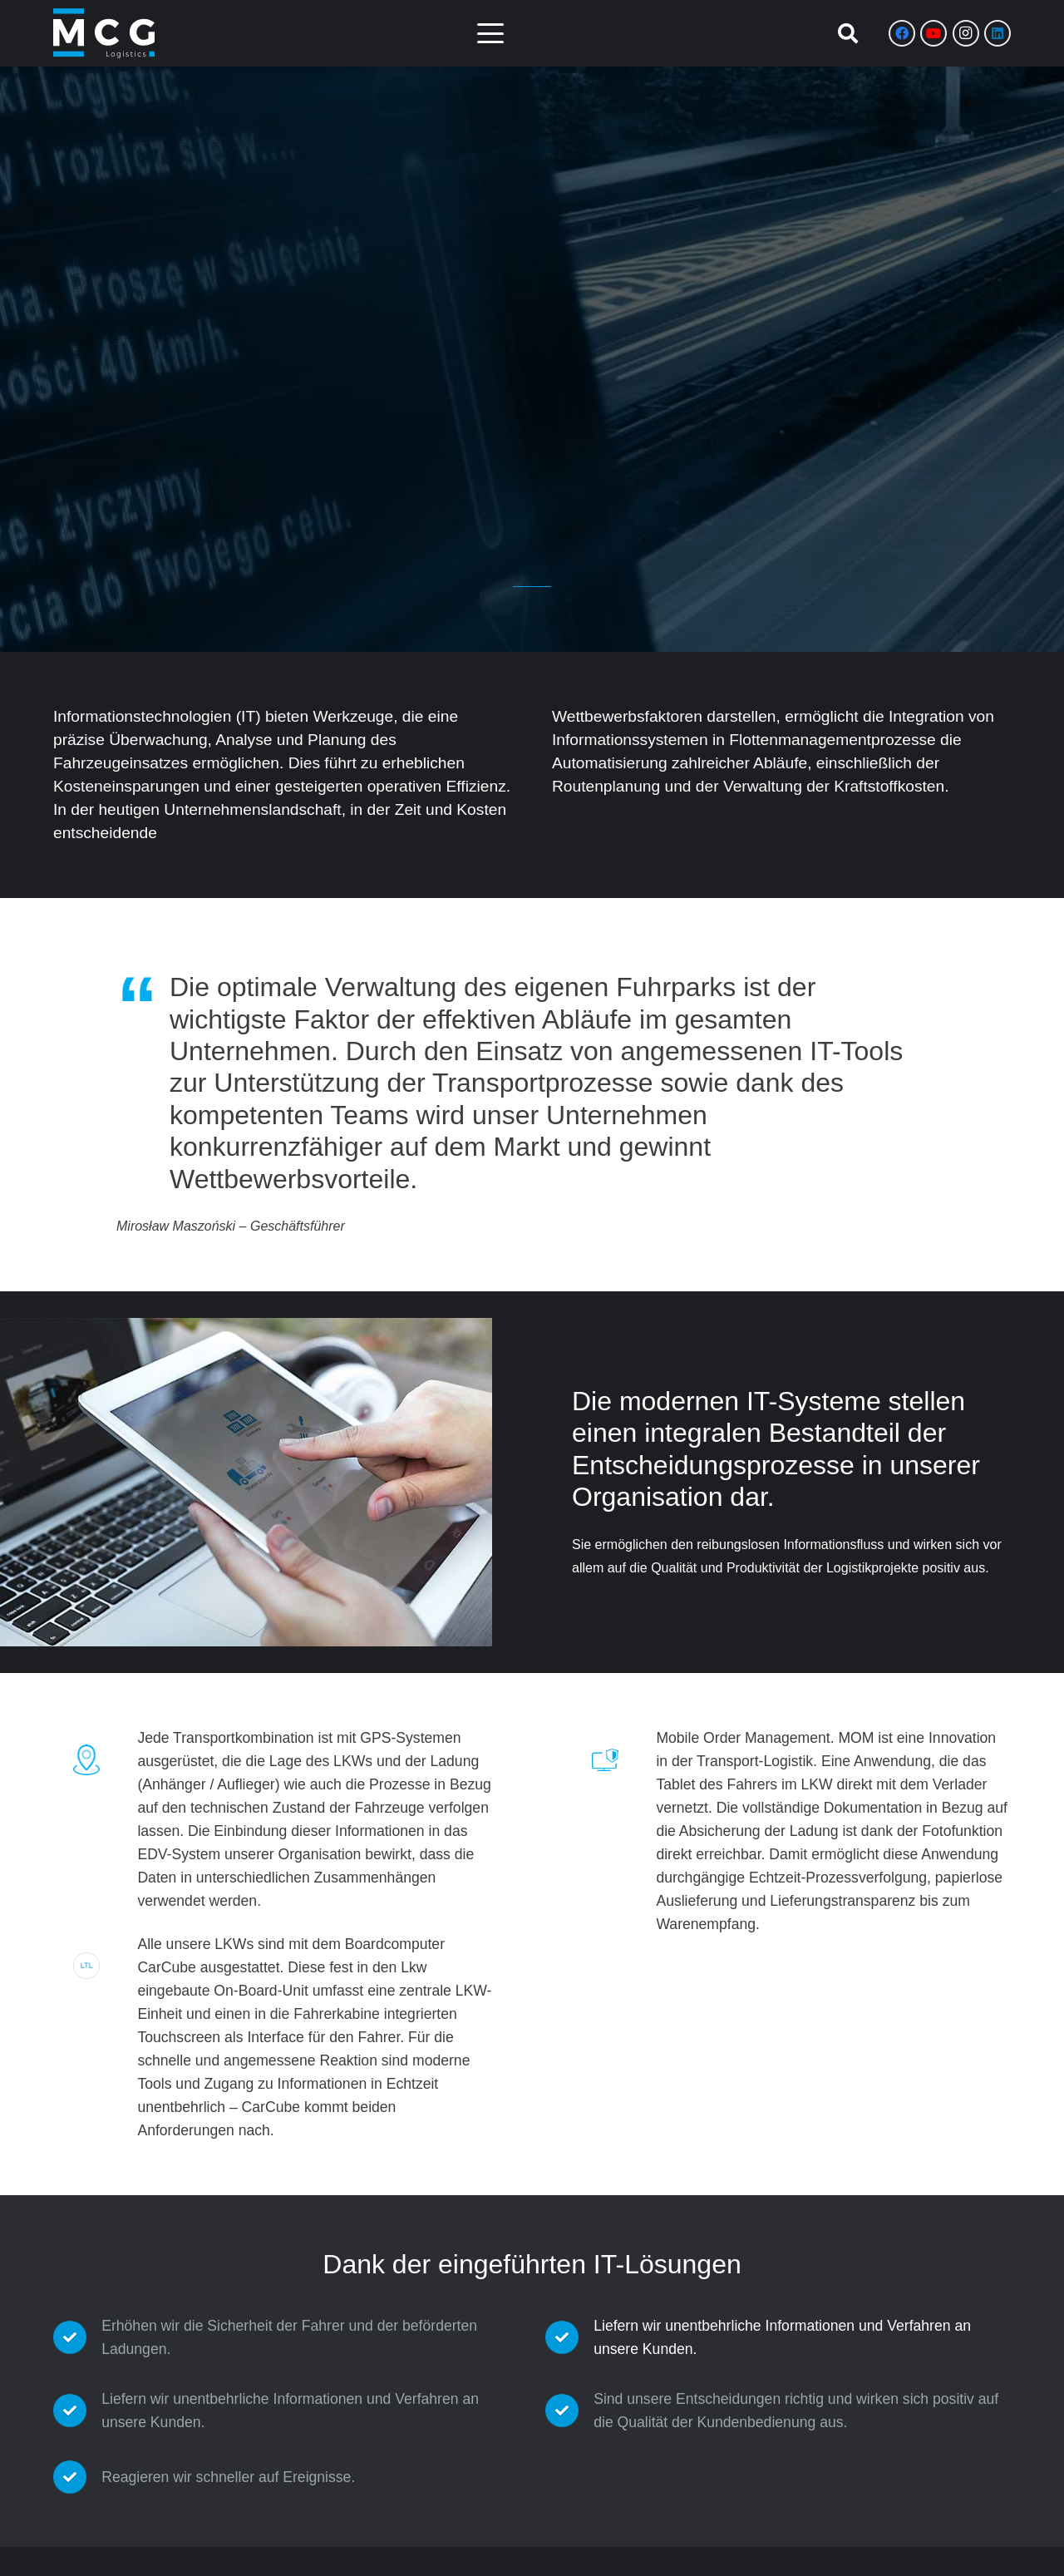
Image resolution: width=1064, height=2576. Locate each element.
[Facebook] (902, 33)
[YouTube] (933, 33)
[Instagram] (966, 33)
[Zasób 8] (104, 33)
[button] (490, 33)
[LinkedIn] (997, 33)
